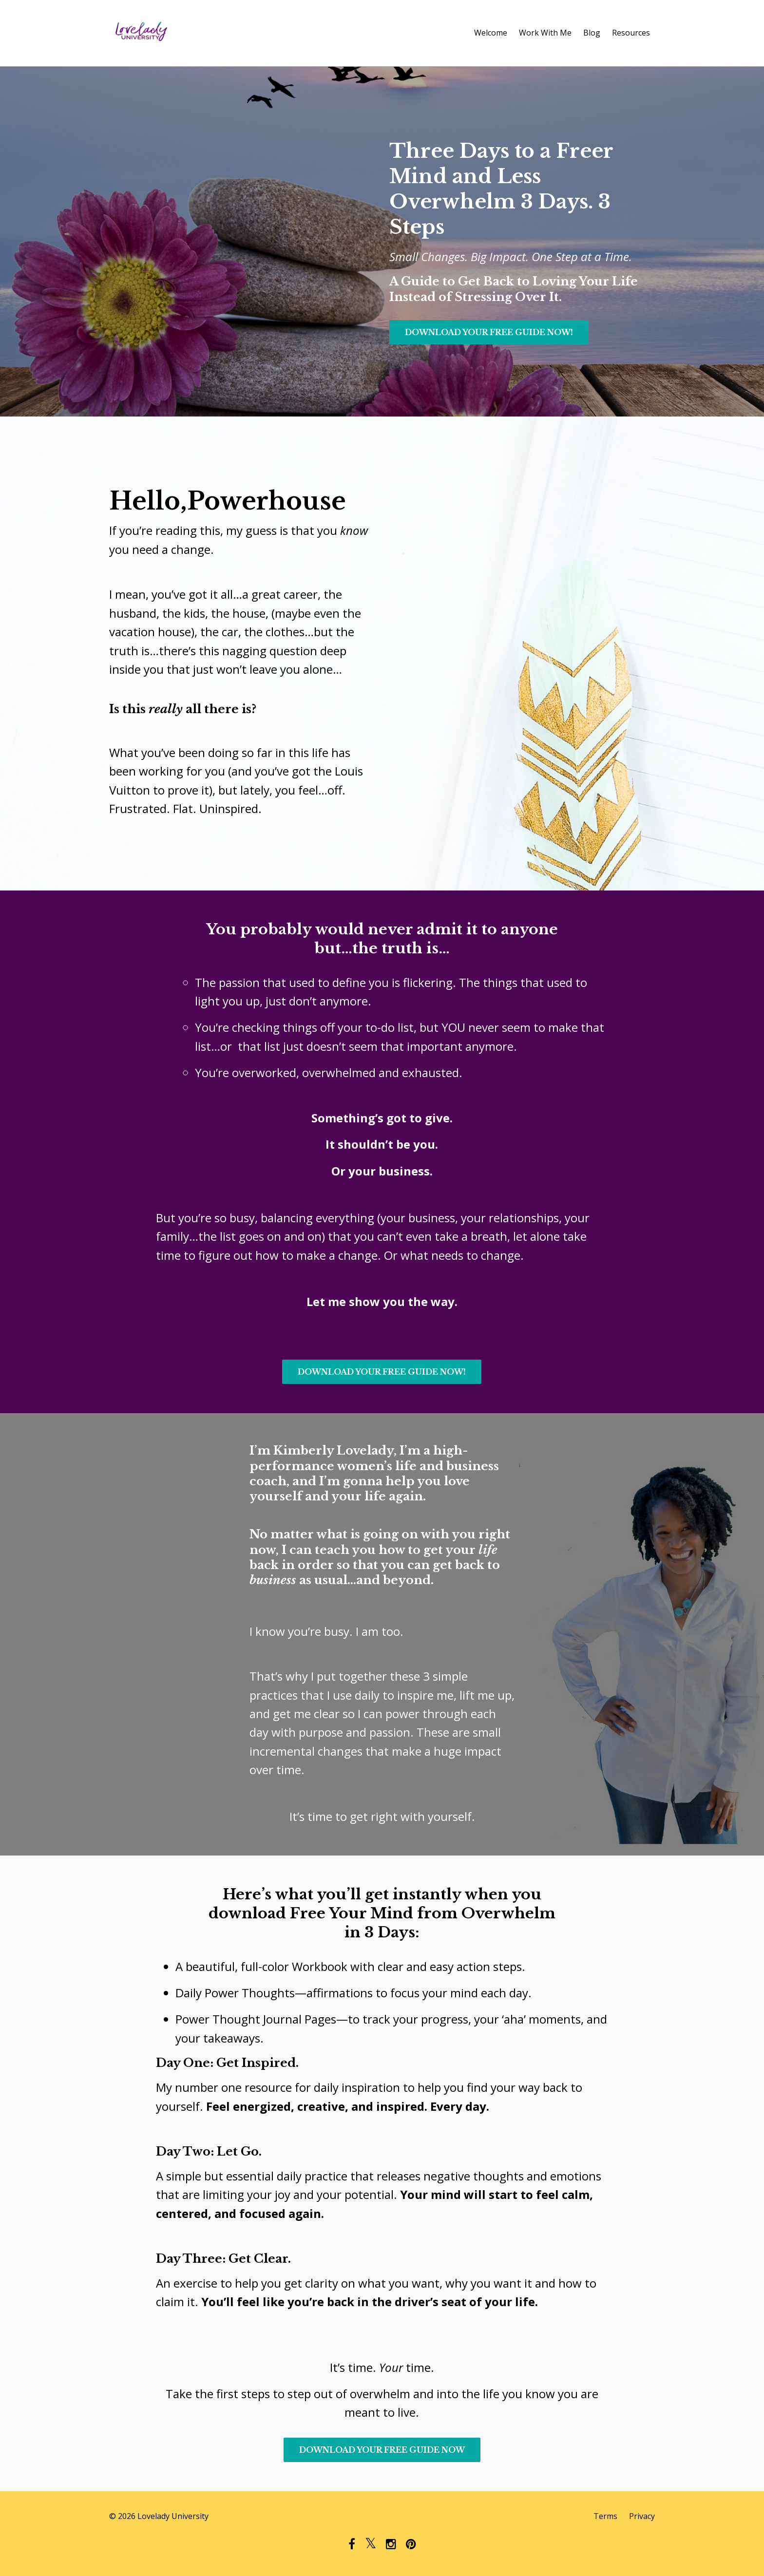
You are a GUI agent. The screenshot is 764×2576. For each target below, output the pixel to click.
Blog (591, 32)
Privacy (642, 2516)
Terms (605, 2516)
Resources (631, 32)
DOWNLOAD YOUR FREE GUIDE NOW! (489, 332)
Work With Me (545, 32)
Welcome (490, 32)
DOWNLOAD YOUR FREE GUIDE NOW (382, 2450)
